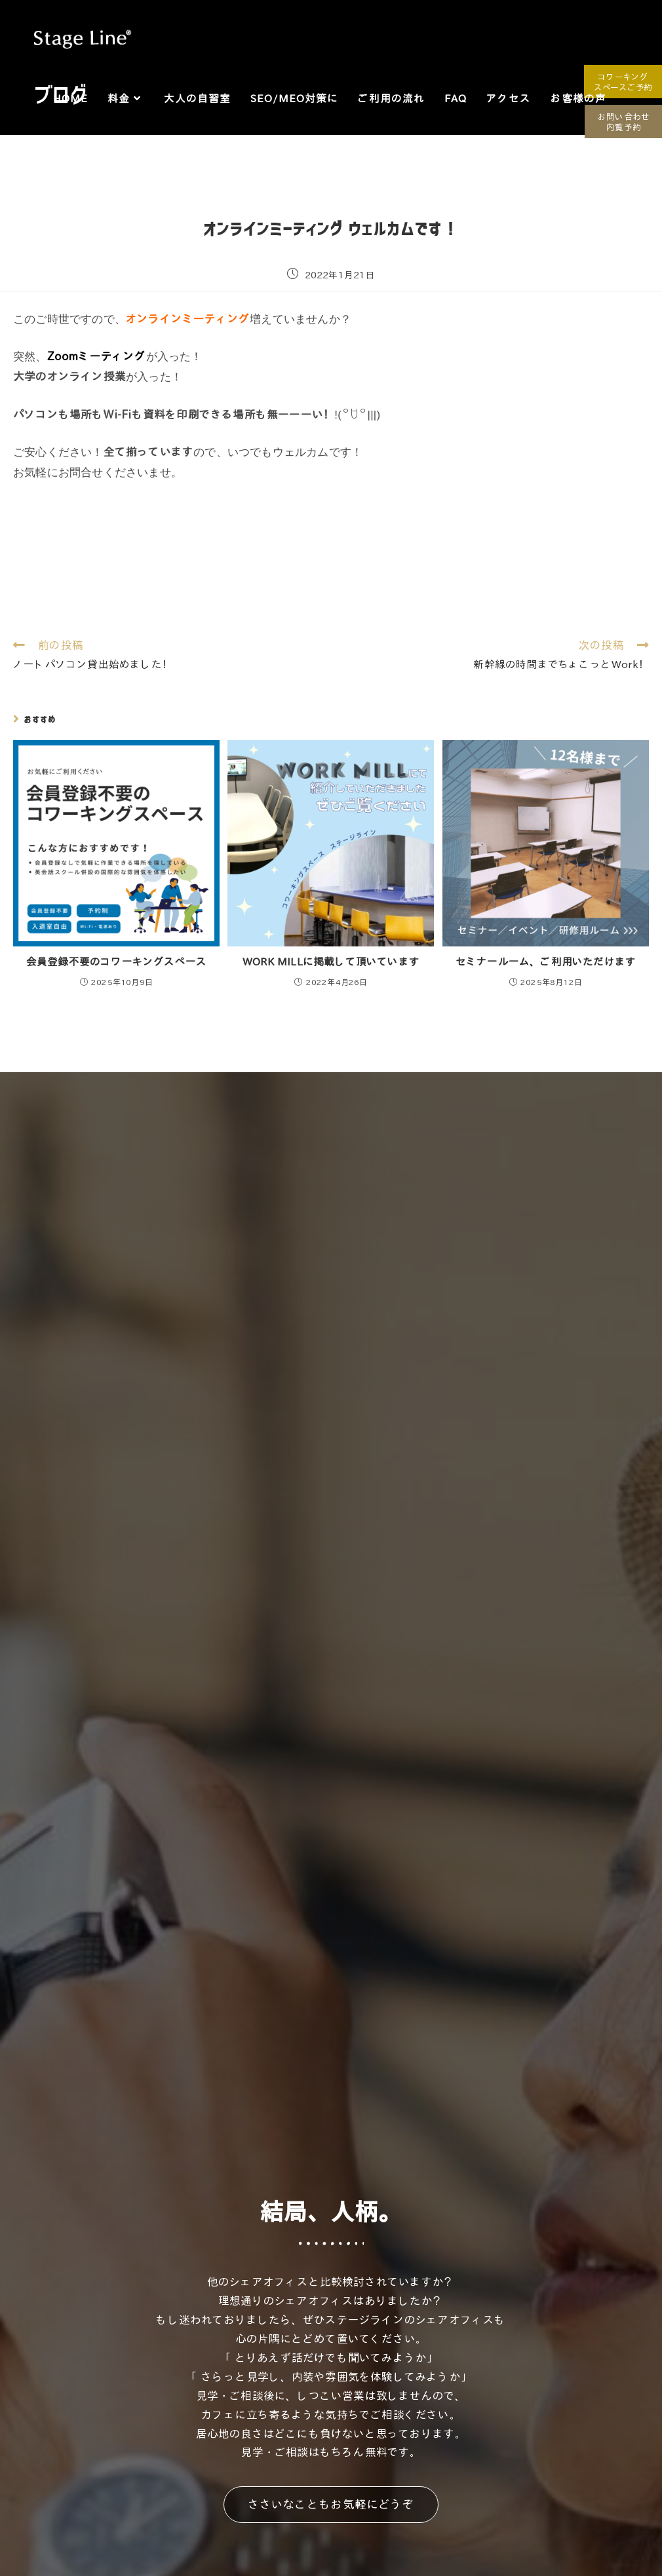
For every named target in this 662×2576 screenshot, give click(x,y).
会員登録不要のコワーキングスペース (116, 961)
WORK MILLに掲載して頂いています (331, 961)
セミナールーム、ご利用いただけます (546, 961)
